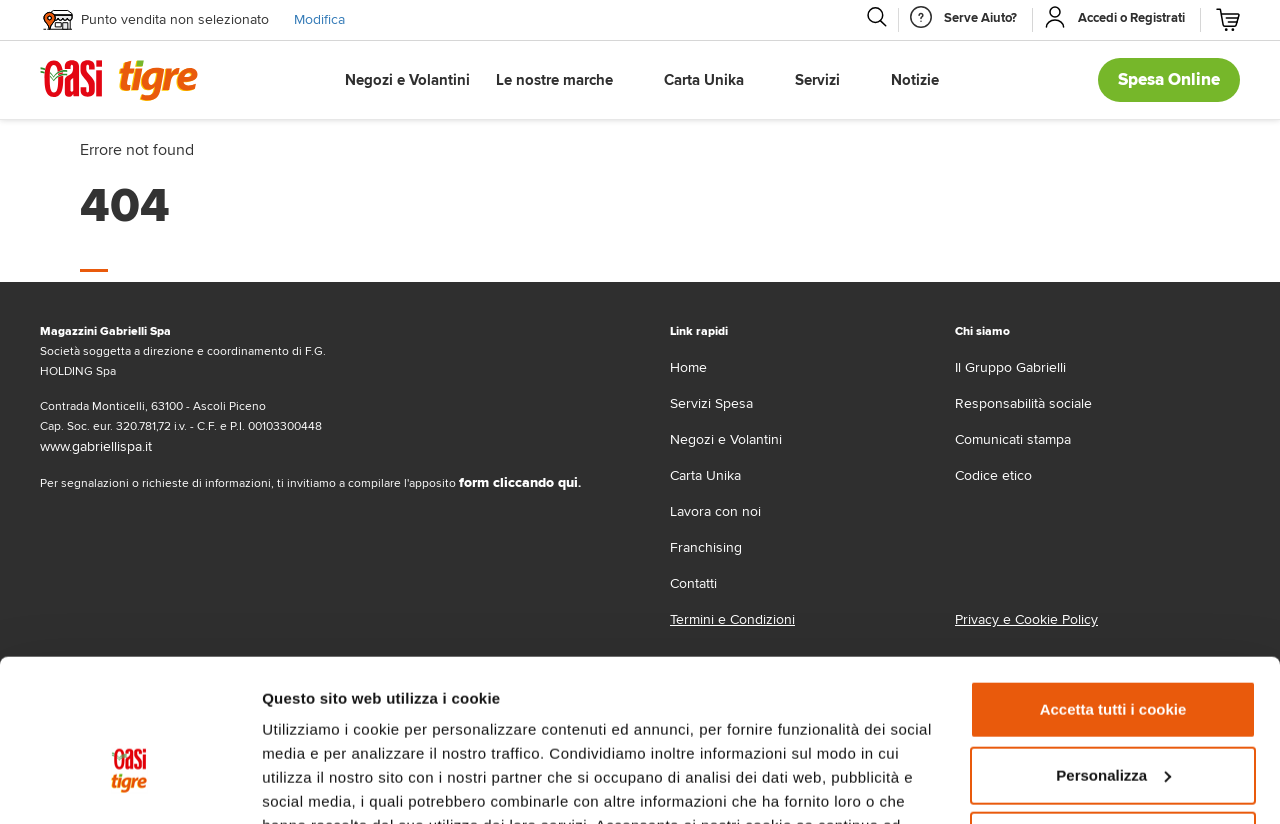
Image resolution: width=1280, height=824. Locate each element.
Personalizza (1113, 654)
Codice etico (993, 475)
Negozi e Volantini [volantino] (726, 439)
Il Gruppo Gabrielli (1010, 367)
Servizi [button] (817, 80)
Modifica (319, 19)
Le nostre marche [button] (554, 80)
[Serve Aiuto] (980, 18)
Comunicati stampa (1013, 439)
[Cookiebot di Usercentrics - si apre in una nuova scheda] (129, 785)
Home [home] (688, 367)
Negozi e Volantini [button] (407, 80)
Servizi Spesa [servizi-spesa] (711, 403)
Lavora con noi (715, 511)
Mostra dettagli (316, 784)
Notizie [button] (915, 80)
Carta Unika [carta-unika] (705, 475)
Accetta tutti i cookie (1113, 589)
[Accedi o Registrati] (1131, 18)
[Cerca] (876, 17)
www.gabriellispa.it (96, 446)
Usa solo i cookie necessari (1113, 720)
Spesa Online (1169, 79)
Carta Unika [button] (704, 80)
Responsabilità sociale (1023, 403)
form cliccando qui (518, 482)
